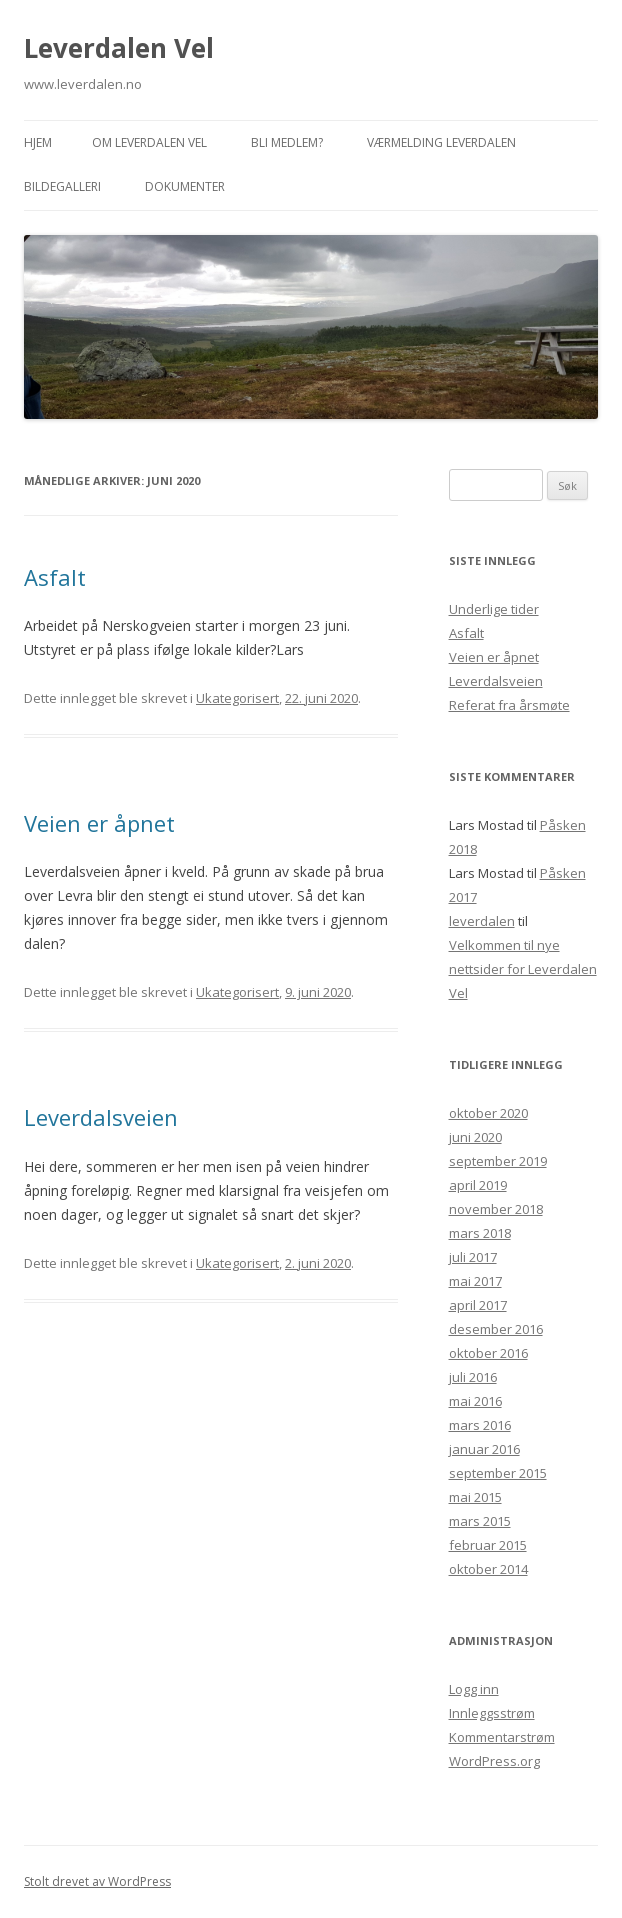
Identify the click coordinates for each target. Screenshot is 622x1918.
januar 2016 (484, 1449)
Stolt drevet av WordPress (97, 1881)
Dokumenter (185, 186)
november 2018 (496, 1209)
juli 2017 (473, 1257)
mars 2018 (480, 1233)
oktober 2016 (488, 1353)
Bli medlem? (287, 142)
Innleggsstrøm (492, 1713)
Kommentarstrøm (502, 1737)
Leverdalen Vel (119, 48)
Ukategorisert (237, 698)
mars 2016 (480, 1425)
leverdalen (482, 921)
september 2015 (498, 1473)
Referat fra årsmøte (509, 705)
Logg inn (474, 1689)
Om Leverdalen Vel (149, 142)
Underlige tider (494, 609)
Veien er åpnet (99, 823)
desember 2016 (496, 1329)
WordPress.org (494, 1761)
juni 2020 (475, 1137)
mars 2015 (480, 1521)
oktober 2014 (488, 1569)
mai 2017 (475, 1281)
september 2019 (498, 1161)
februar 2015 (488, 1545)
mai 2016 (475, 1401)
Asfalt (55, 577)
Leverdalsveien (101, 1117)
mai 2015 (475, 1497)
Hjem (38, 142)
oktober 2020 (488, 1113)
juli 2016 (473, 1377)
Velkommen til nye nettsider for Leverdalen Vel (523, 969)
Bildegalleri (62, 186)
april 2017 (478, 1305)
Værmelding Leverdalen (441, 142)
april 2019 (478, 1185)
